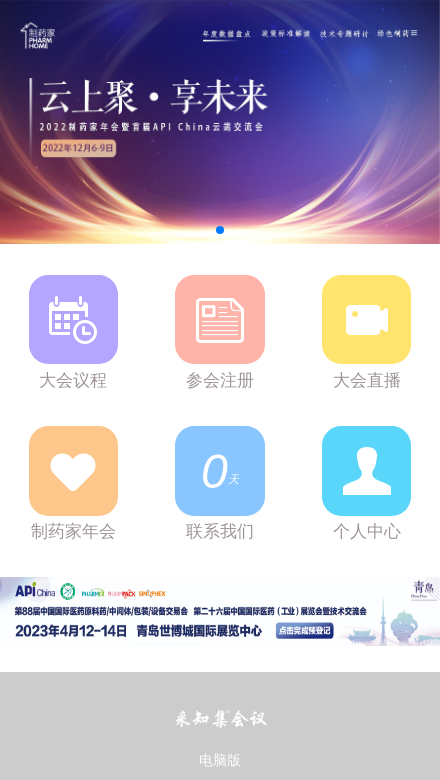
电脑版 (220, 760)
